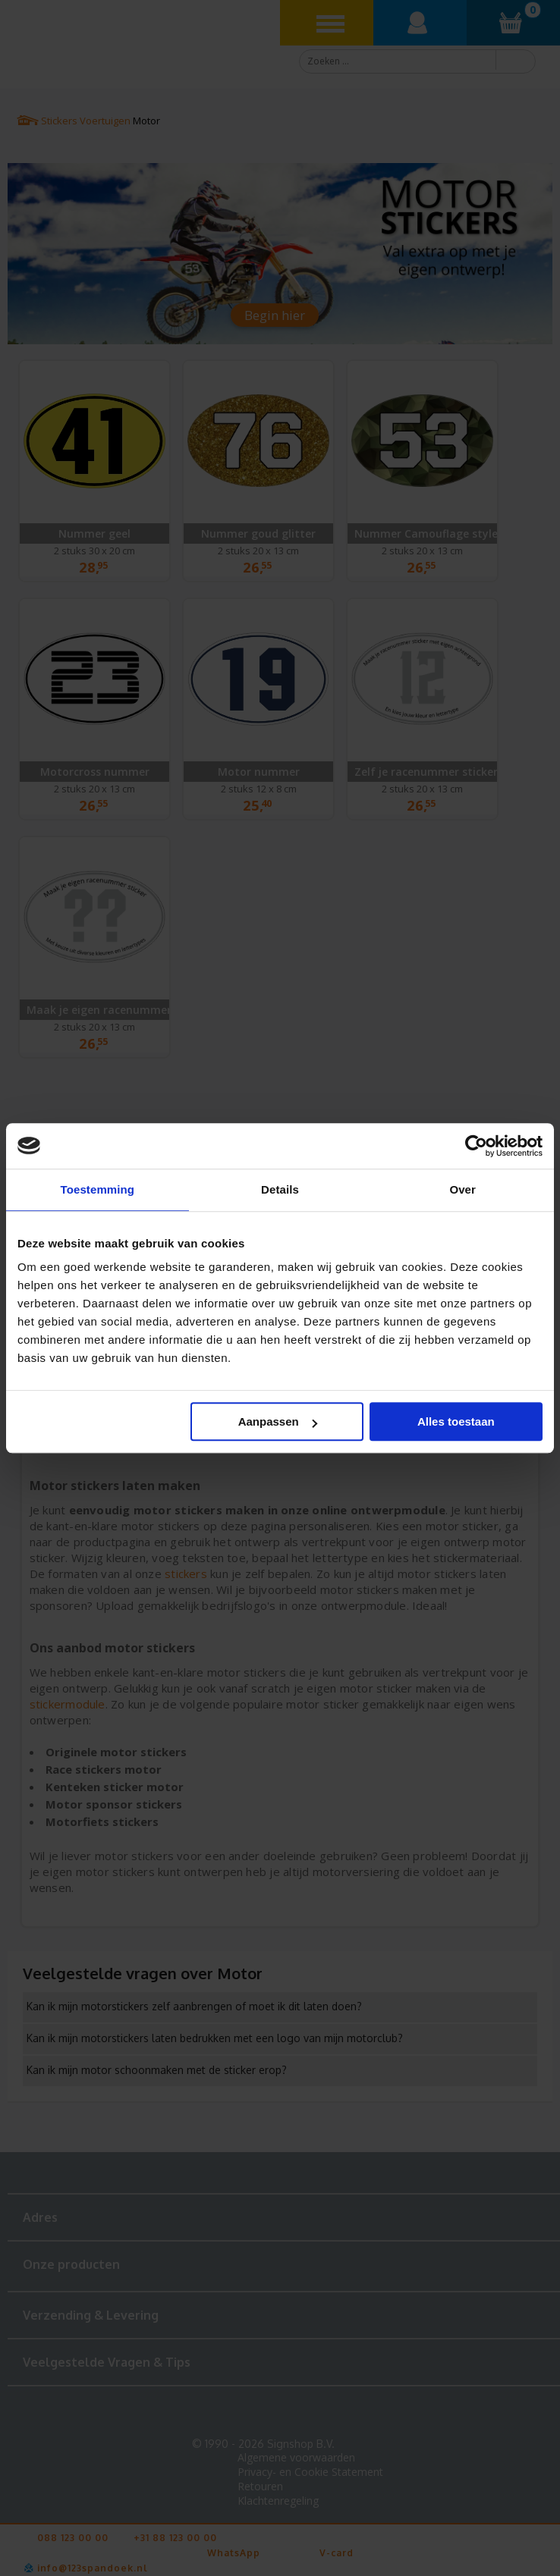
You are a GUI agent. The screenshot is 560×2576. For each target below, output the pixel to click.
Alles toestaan (456, 1421)
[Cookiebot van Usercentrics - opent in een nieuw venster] (476, 1145)
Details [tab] (280, 1189)
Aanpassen (277, 1421)
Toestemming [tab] (98, 1189)
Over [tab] (462, 1189)
